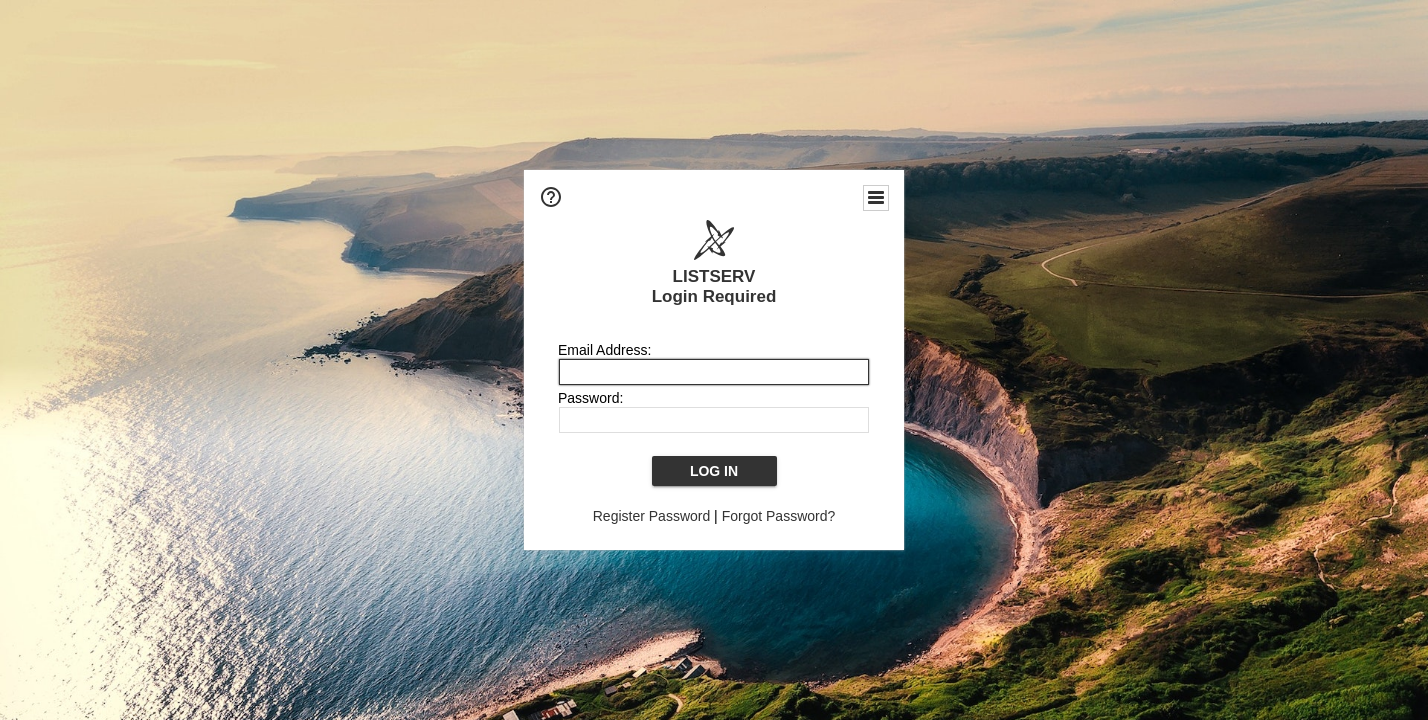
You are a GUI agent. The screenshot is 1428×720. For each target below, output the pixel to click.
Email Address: (604, 350)
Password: (590, 398)
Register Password (652, 516)
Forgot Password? (779, 516)
